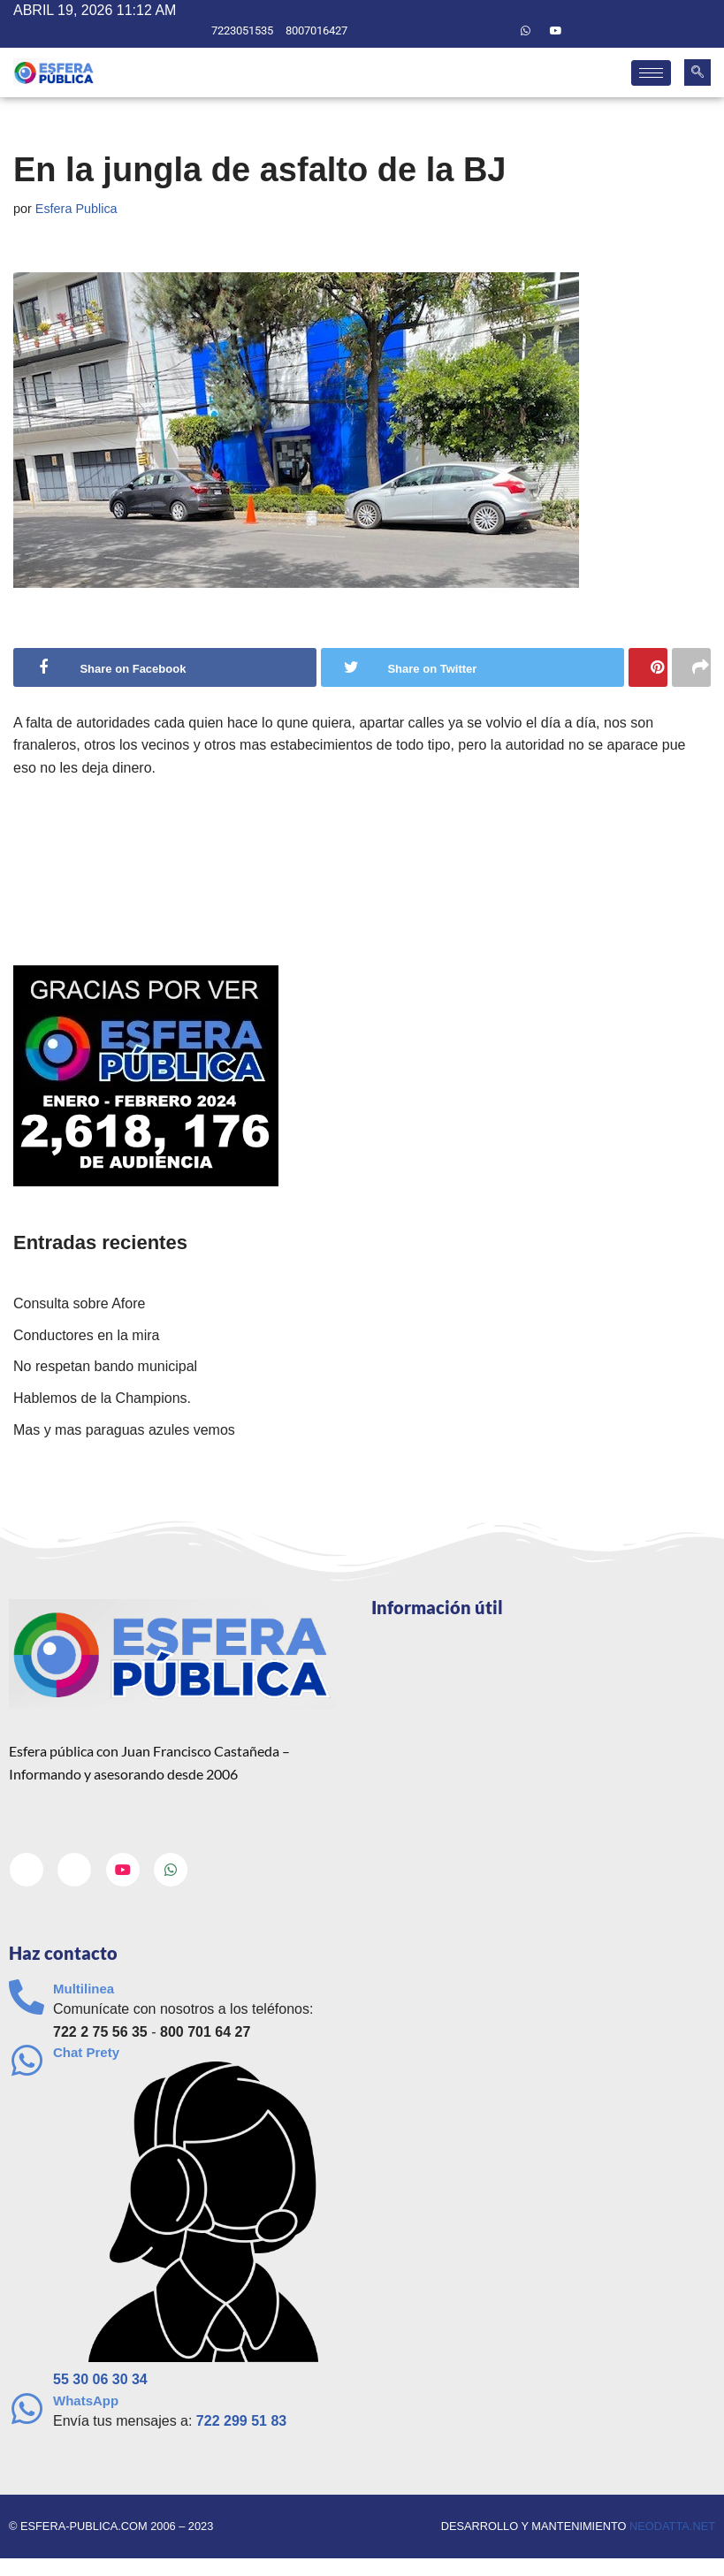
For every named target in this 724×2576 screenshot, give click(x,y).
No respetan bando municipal (105, 1366)
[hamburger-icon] (651, 73)
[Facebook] (464, 31)
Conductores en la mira (86, 1335)
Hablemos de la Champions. (102, 1398)
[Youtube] (556, 31)
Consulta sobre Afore (79, 1303)
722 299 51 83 (241, 2420)
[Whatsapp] (525, 31)
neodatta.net (672, 2526)
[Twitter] (495, 31)
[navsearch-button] (697, 72)
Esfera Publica (76, 209)
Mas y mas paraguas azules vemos (124, 1429)
